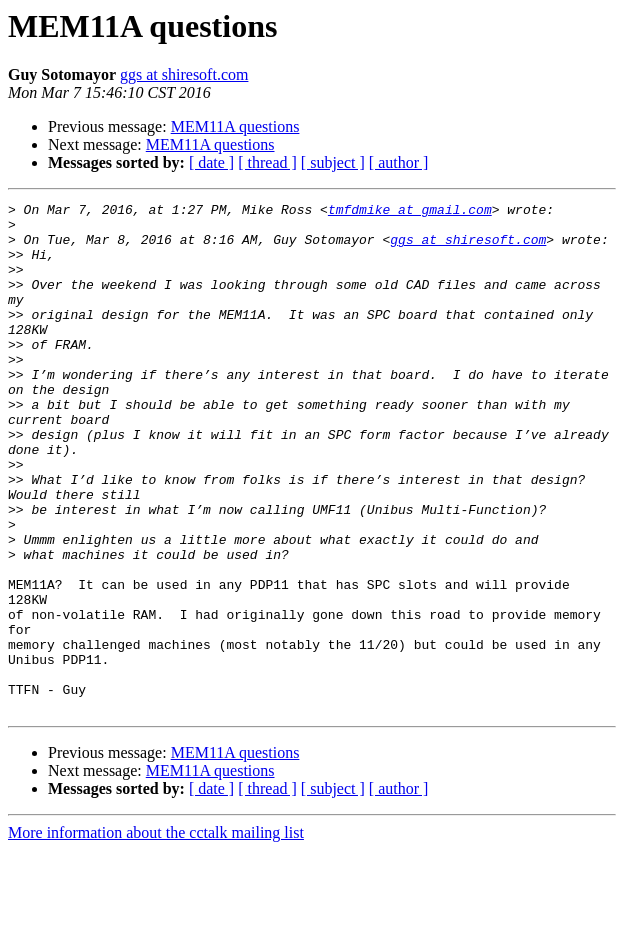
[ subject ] (333, 162)
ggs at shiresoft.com (184, 74)
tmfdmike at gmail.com (410, 212)
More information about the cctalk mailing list (156, 934)
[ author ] (399, 162)
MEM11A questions (235, 126)
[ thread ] (267, 162)
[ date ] (211, 162)
